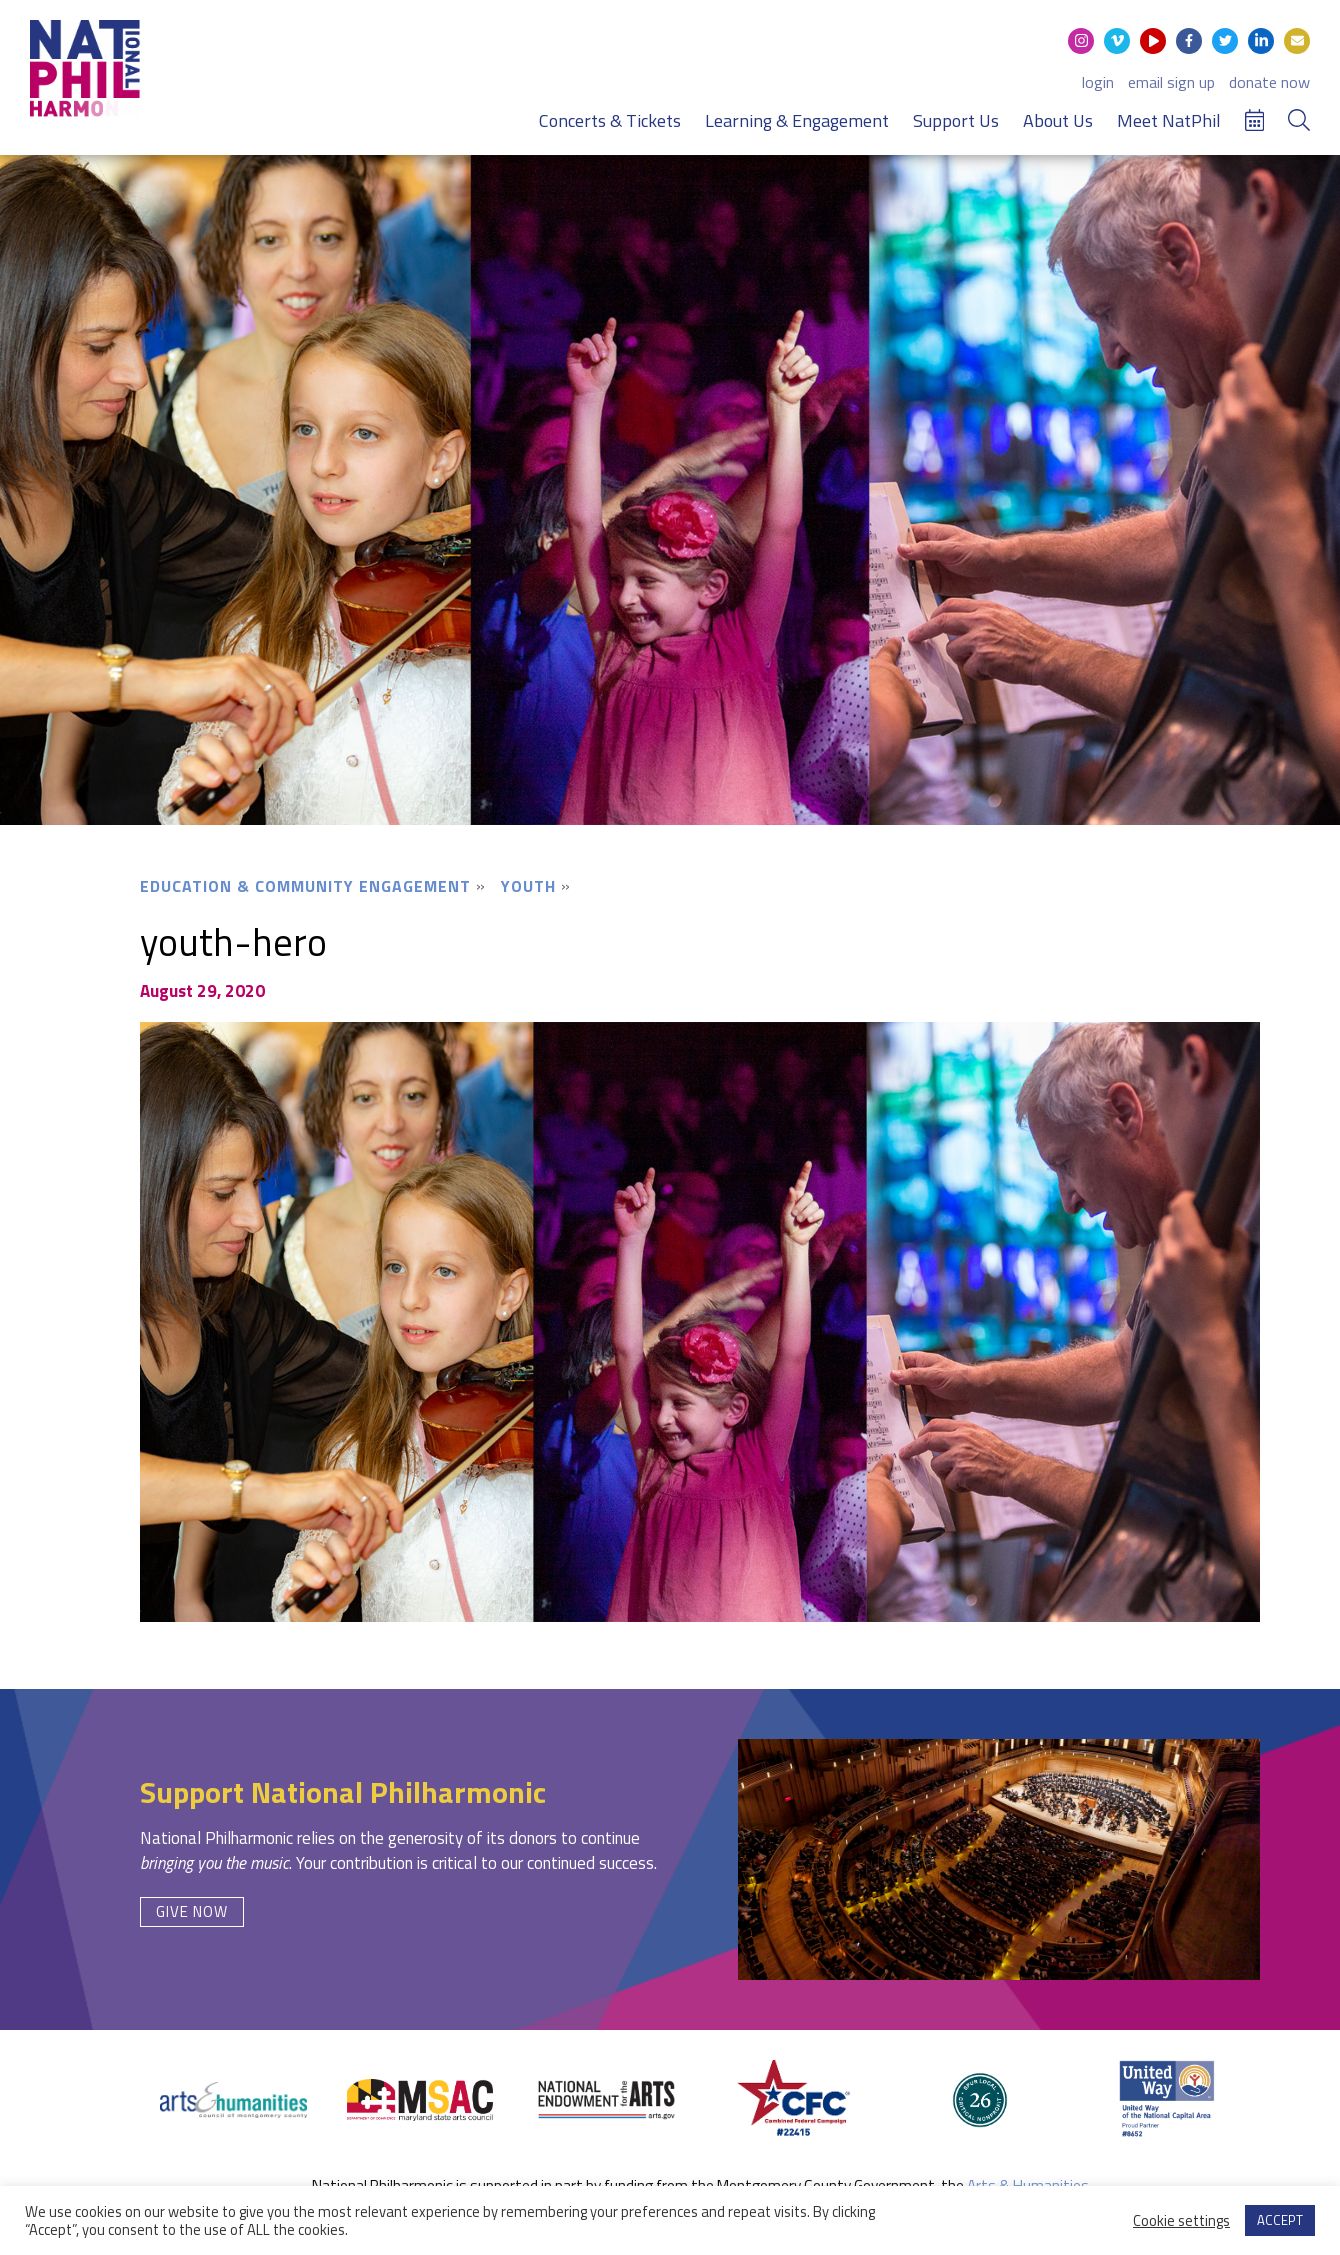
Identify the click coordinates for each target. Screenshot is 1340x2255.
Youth (528, 886)
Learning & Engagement (797, 120)
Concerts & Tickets (610, 120)
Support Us (956, 120)
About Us (1058, 120)
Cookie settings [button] (1181, 2221)
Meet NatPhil (1169, 120)
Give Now (192, 1911)
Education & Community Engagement (305, 886)
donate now (1269, 82)
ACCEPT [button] (1280, 2220)
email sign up (1171, 82)
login (1098, 82)
